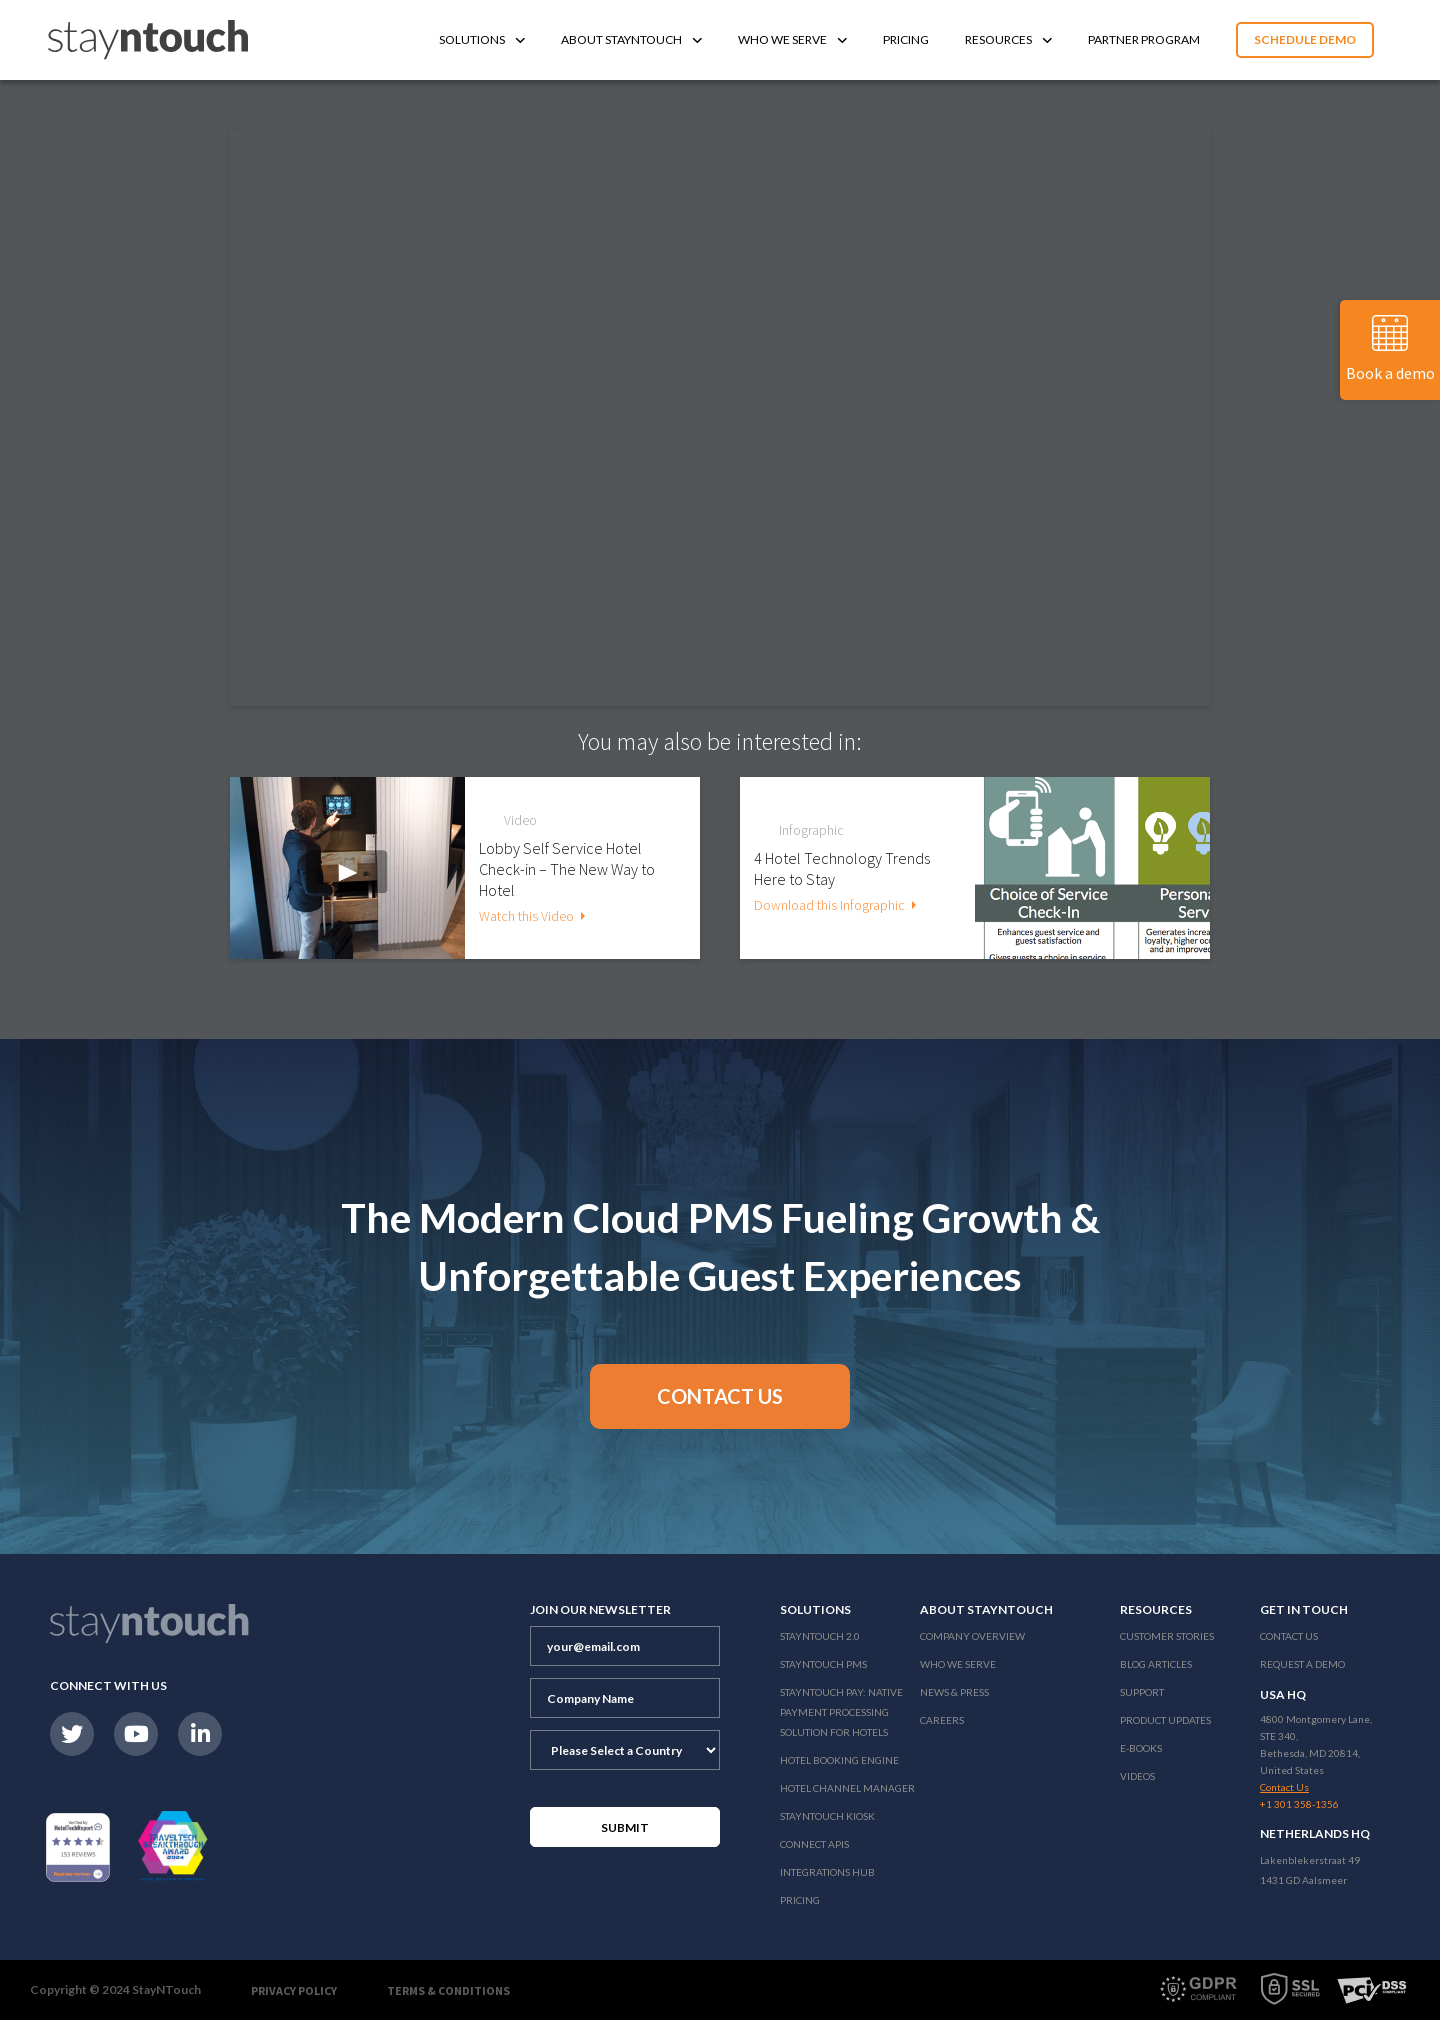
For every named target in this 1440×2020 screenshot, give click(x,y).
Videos (1137, 1776)
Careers (942, 1720)
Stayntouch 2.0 (820, 1636)
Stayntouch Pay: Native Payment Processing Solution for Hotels (841, 1712)
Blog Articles (1156, 1664)
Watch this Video (526, 916)
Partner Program (1144, 39)
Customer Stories (1167, 1636)
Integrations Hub (827, 1872)
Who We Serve (792, 39)
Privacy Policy (294, 1990)
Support (1142, 1692)
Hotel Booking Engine (839, 1760)
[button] (720, 1396)
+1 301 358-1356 (1299, 1804)
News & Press (954, 1692)
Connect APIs (814, 1844)
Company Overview (972, 1636)
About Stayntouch (631, 39)
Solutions (482, 39)
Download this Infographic (829, 905)
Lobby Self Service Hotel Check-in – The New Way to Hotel (567, 869)
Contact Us (1289, 1636)
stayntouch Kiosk (827, 1816)
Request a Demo (1302, 1664)
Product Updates (1165, 1720)
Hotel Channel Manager (847, 1788)
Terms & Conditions (448, 1990)
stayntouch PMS (823, 1664)
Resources (1008, 39)
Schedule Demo (1305, 39)
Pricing (906, 39)
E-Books (1141, 1748)
